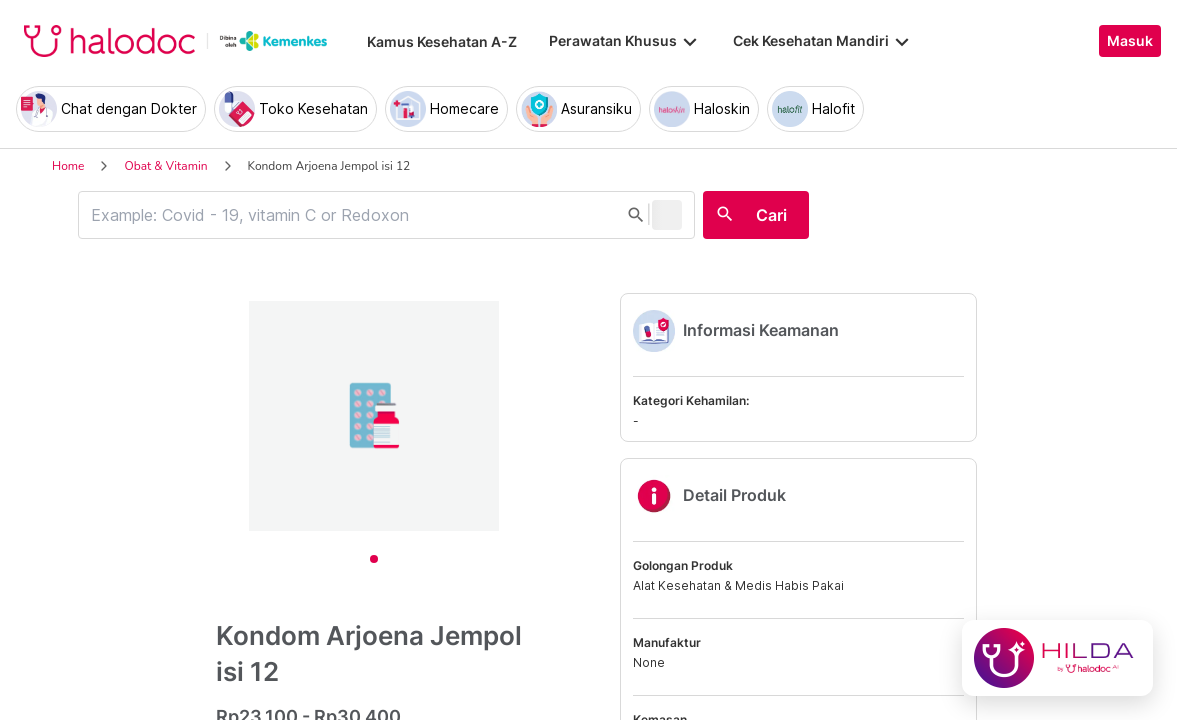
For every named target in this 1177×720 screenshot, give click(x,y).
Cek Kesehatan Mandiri (823, 41)
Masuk (1130, 41)
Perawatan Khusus (625, 41)
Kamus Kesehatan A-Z (442, 41)
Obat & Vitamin (165, 166)
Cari (771, 215)
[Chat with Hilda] (1057, 658)
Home (68, 166)
